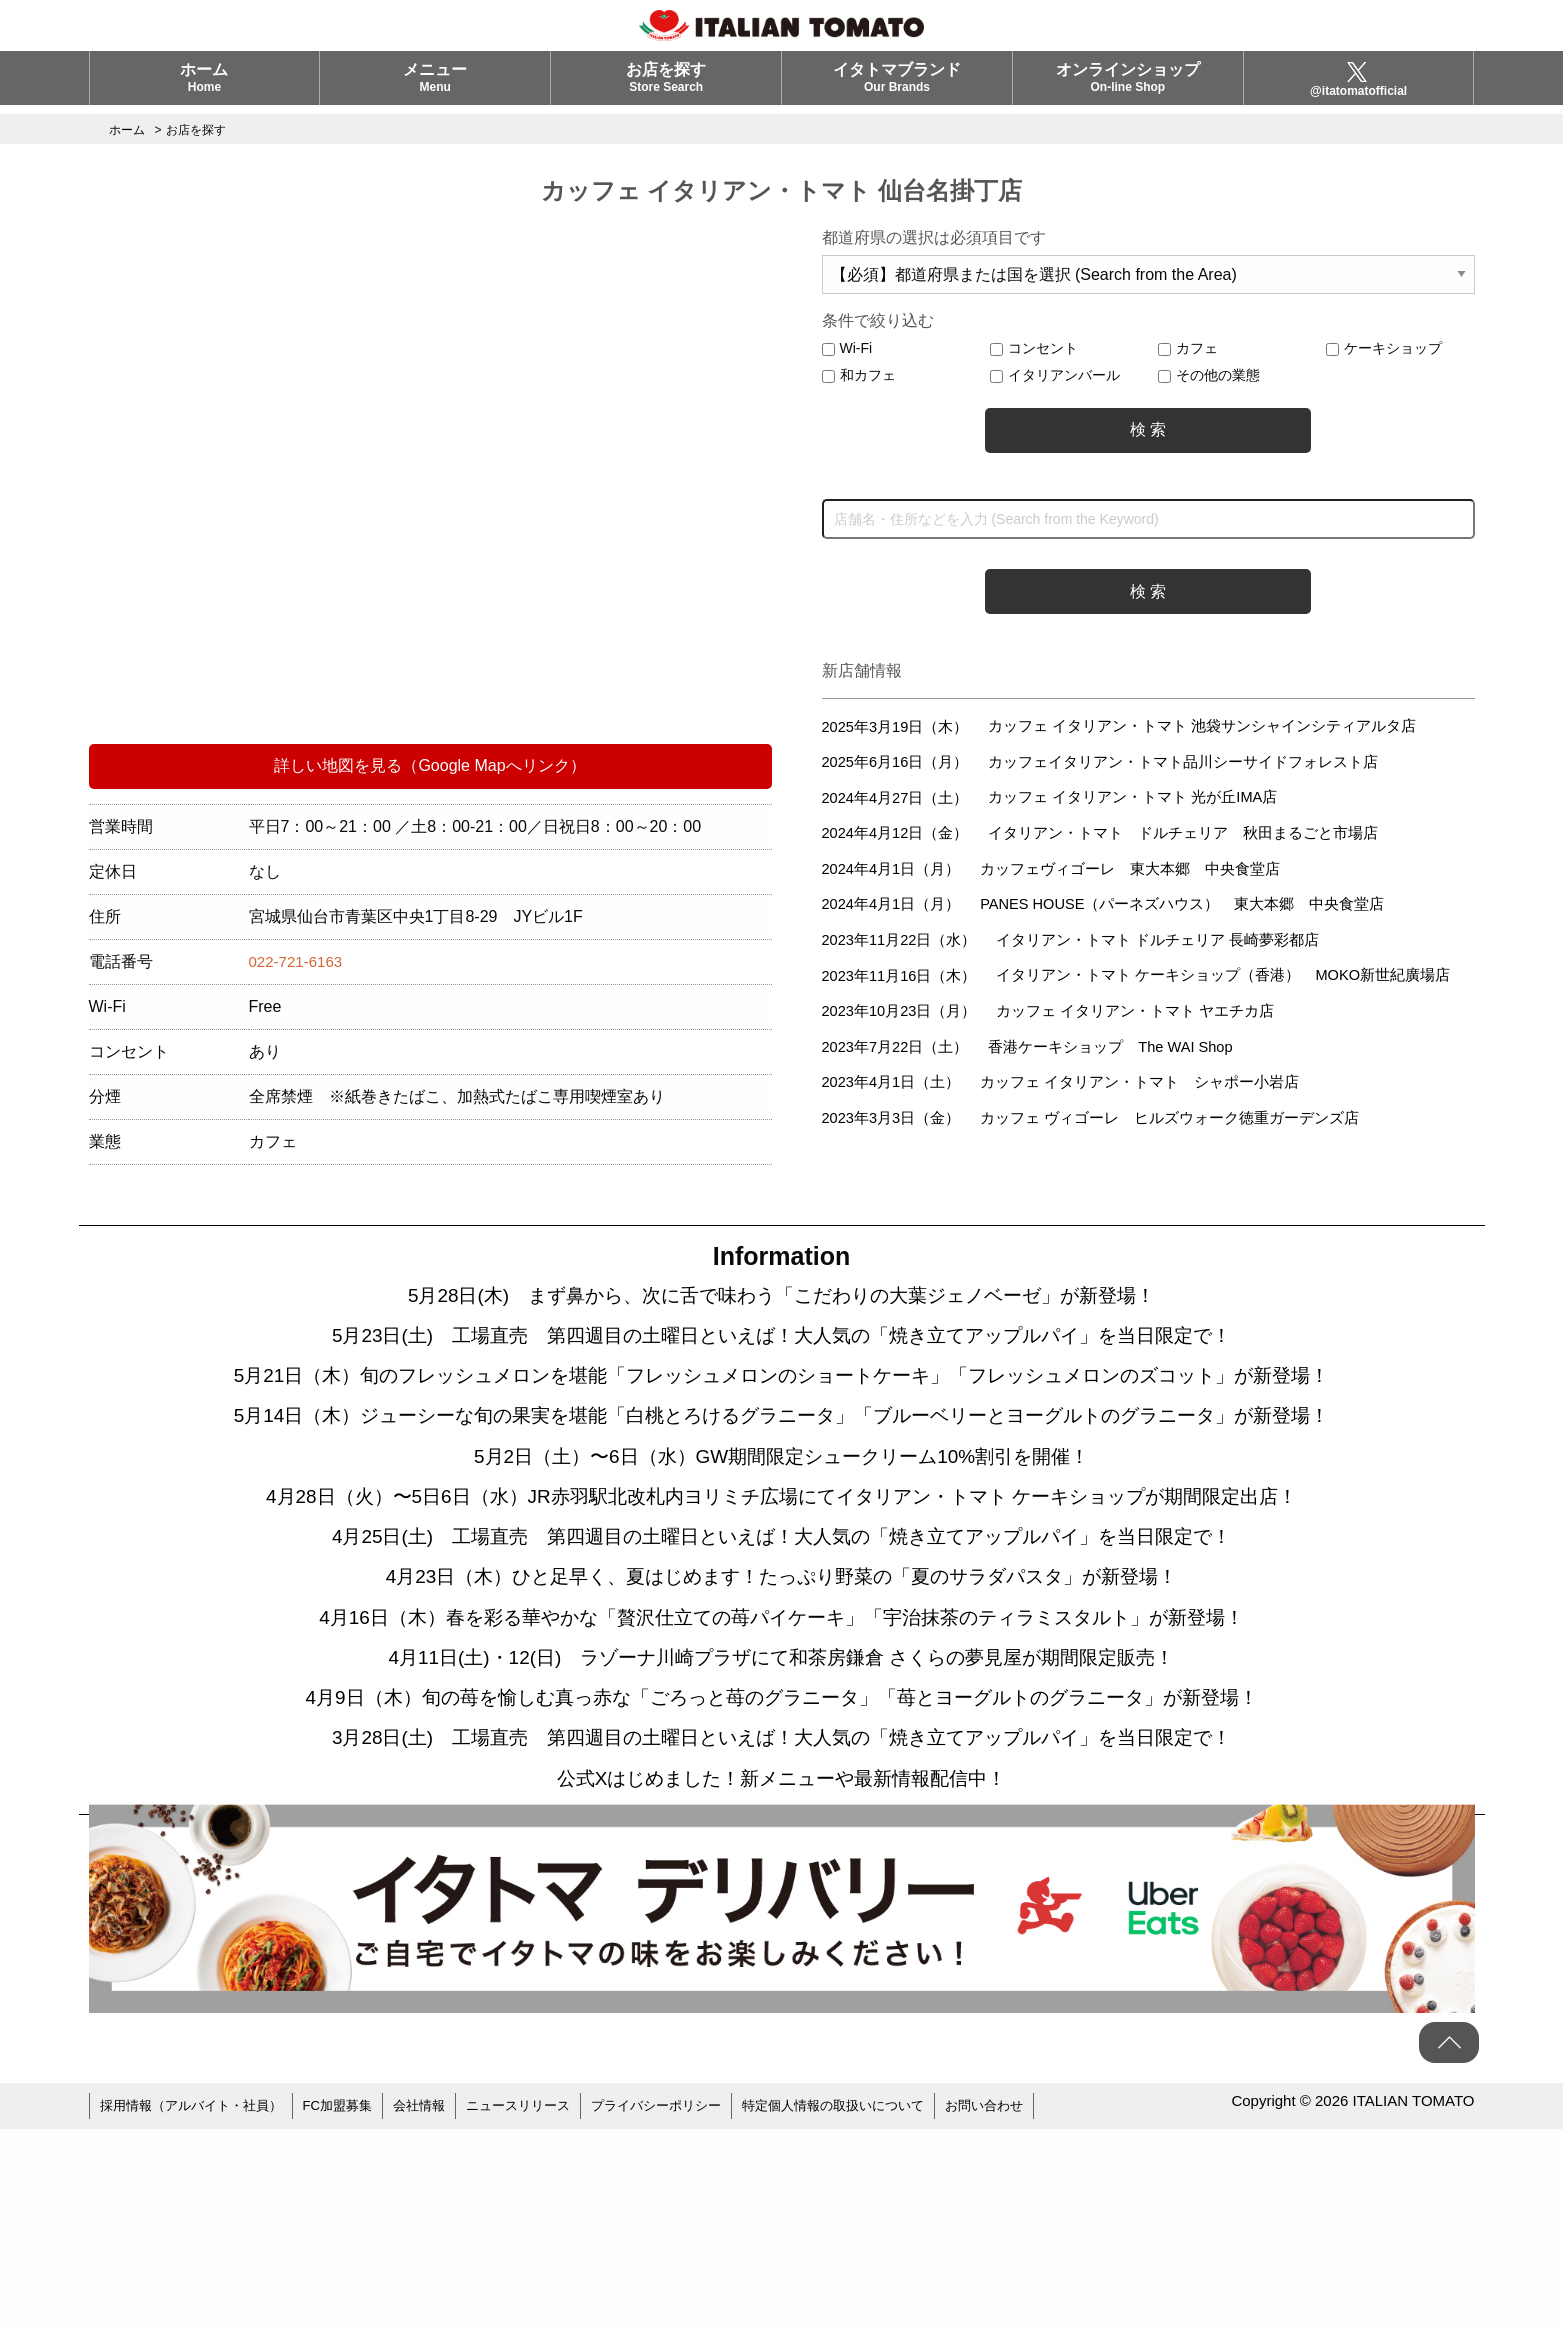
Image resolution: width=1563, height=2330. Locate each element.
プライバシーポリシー (692, 2310)
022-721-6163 (299, 961)
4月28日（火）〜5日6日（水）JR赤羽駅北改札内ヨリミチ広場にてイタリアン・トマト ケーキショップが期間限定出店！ (781, 1631)
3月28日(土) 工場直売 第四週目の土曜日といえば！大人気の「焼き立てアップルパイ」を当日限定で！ (781, 1931)
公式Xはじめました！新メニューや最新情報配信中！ (782, 1981)
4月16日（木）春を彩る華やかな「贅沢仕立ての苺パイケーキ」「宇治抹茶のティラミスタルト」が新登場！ (782, 1781)
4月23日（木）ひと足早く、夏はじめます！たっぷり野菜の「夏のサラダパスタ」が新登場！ (781, 1731)
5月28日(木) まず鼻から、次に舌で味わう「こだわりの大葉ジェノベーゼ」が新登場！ (781, 1301)
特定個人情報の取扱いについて (881, 2310)
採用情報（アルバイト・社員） (198, 2310)
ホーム (204, 86)
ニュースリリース (545, 2310)
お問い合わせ (1042, 2310)
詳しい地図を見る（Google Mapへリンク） (429, 765)
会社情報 (440, 2310)
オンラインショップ (1128, 86)
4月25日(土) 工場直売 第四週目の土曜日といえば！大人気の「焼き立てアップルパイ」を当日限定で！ (781, 1681)
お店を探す (666, 86)
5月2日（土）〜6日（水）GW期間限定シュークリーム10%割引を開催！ (782, 1581)
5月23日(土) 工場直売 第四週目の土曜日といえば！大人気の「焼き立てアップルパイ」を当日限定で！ (781, 1351)
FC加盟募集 (354, 2310)
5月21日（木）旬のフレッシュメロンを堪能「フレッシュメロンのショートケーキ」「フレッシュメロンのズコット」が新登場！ (781, 1421)
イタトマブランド (897, 86)
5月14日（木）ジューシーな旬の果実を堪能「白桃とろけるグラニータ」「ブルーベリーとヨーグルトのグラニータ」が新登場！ (782, 1511)
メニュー (435, 86)
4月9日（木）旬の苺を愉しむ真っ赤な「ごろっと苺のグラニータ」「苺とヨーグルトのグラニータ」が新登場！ (781, 1881)
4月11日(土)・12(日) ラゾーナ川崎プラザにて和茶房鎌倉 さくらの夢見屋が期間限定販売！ (782, 1831)
